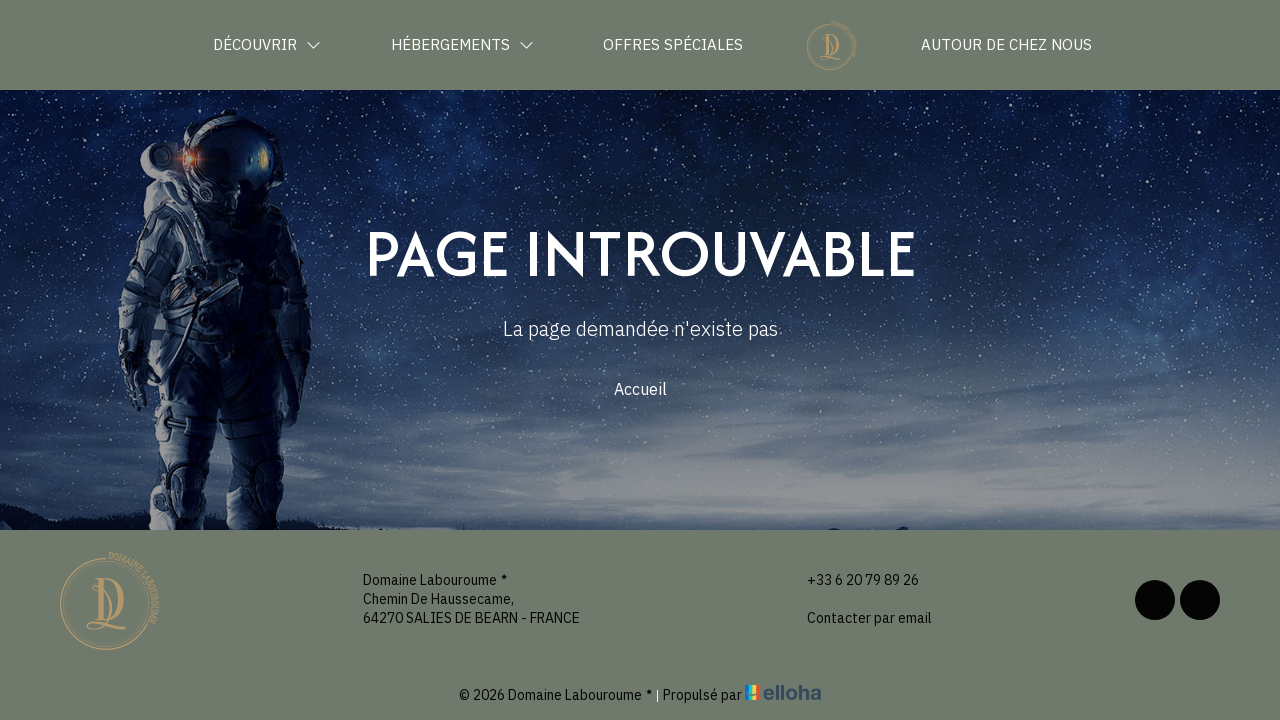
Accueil (640, 389)
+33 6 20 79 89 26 (851, 580)
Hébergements (462, 44)
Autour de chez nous (1006, 44)
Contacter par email (858, 618)
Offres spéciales (673, 44)
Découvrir (267, 44)
